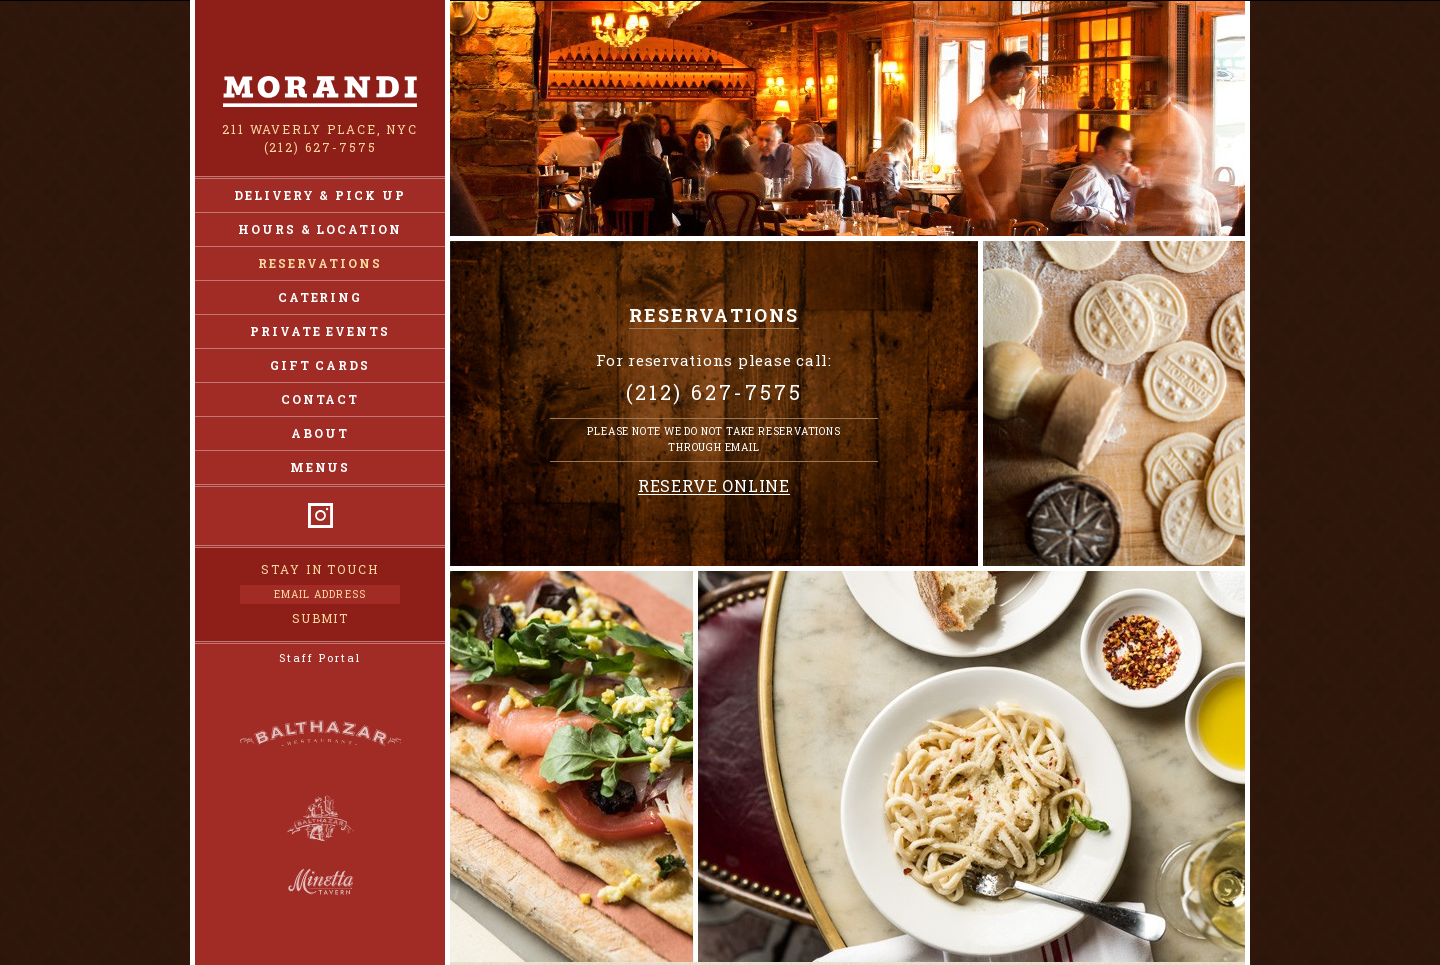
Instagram (320, 515)
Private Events (320, 331)
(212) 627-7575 (320, 147)
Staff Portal (319, 657)
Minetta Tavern (320, 882)
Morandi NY (320, 91)
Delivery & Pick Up (320, 195)
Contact (320, 399)
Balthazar (320, 737)
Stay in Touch (320, 569)
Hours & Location (320, 229)
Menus (320, 467)
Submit (320, 618)
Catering (320, 297)
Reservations (319, 263)
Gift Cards (320, 365)
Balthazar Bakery (320, 819)
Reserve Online (714, 486)
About (320, 433)
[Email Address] (320, 594)
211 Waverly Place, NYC (320, 129)
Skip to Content (720, 0)
